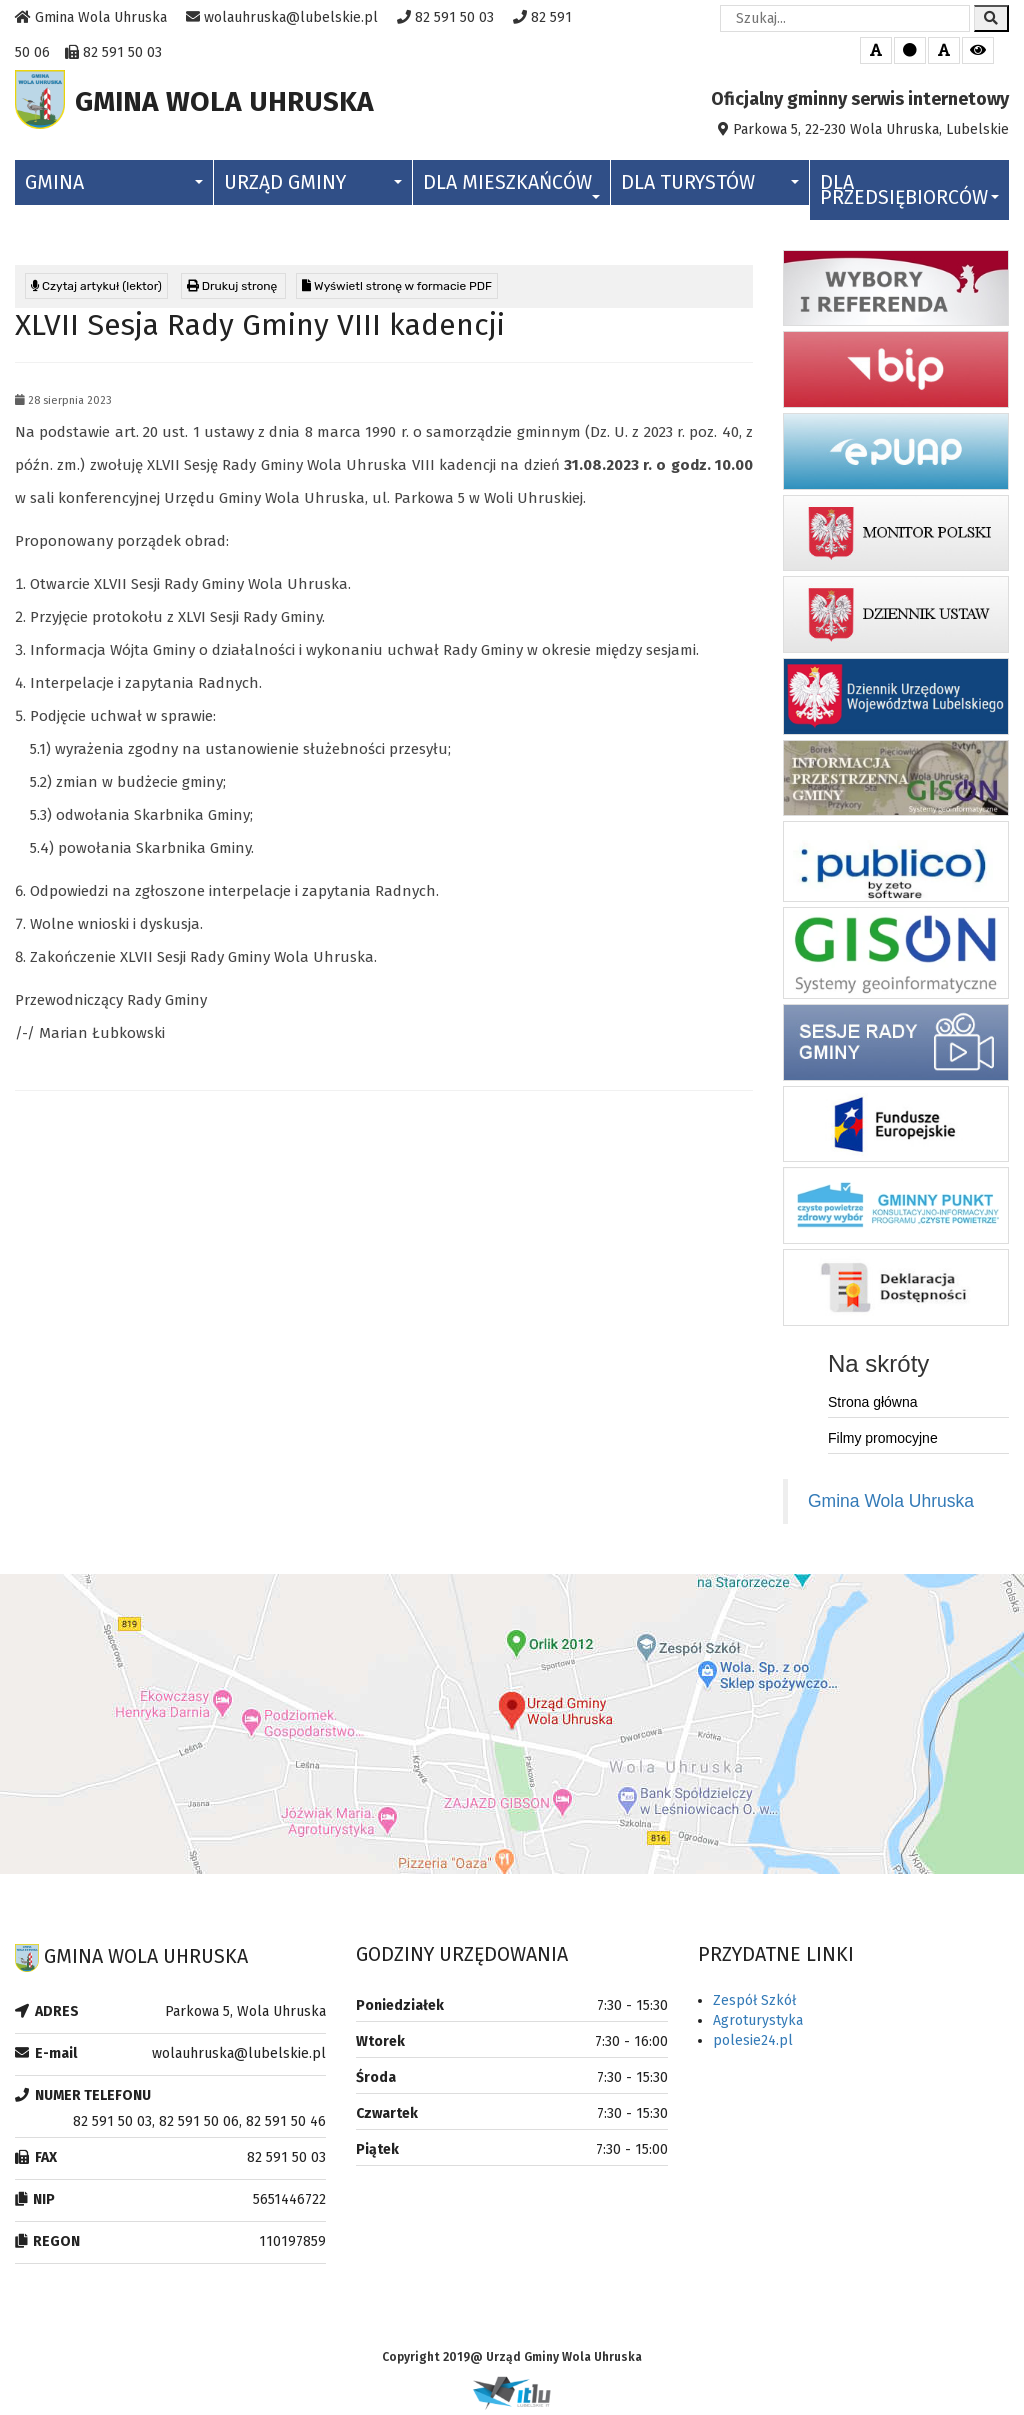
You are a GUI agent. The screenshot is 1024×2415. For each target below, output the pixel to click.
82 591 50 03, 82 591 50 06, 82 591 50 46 (199, 2126)
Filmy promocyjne (883, 1443)
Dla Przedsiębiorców (909, 195)
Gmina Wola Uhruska (891, 1506)
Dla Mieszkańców (512, 190)
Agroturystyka (758, 2025)
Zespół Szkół (754, 2005)
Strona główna (873, 1407)
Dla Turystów (710, 187)
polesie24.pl (753, 2045)
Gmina (114, 187)
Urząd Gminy (313, 187)
